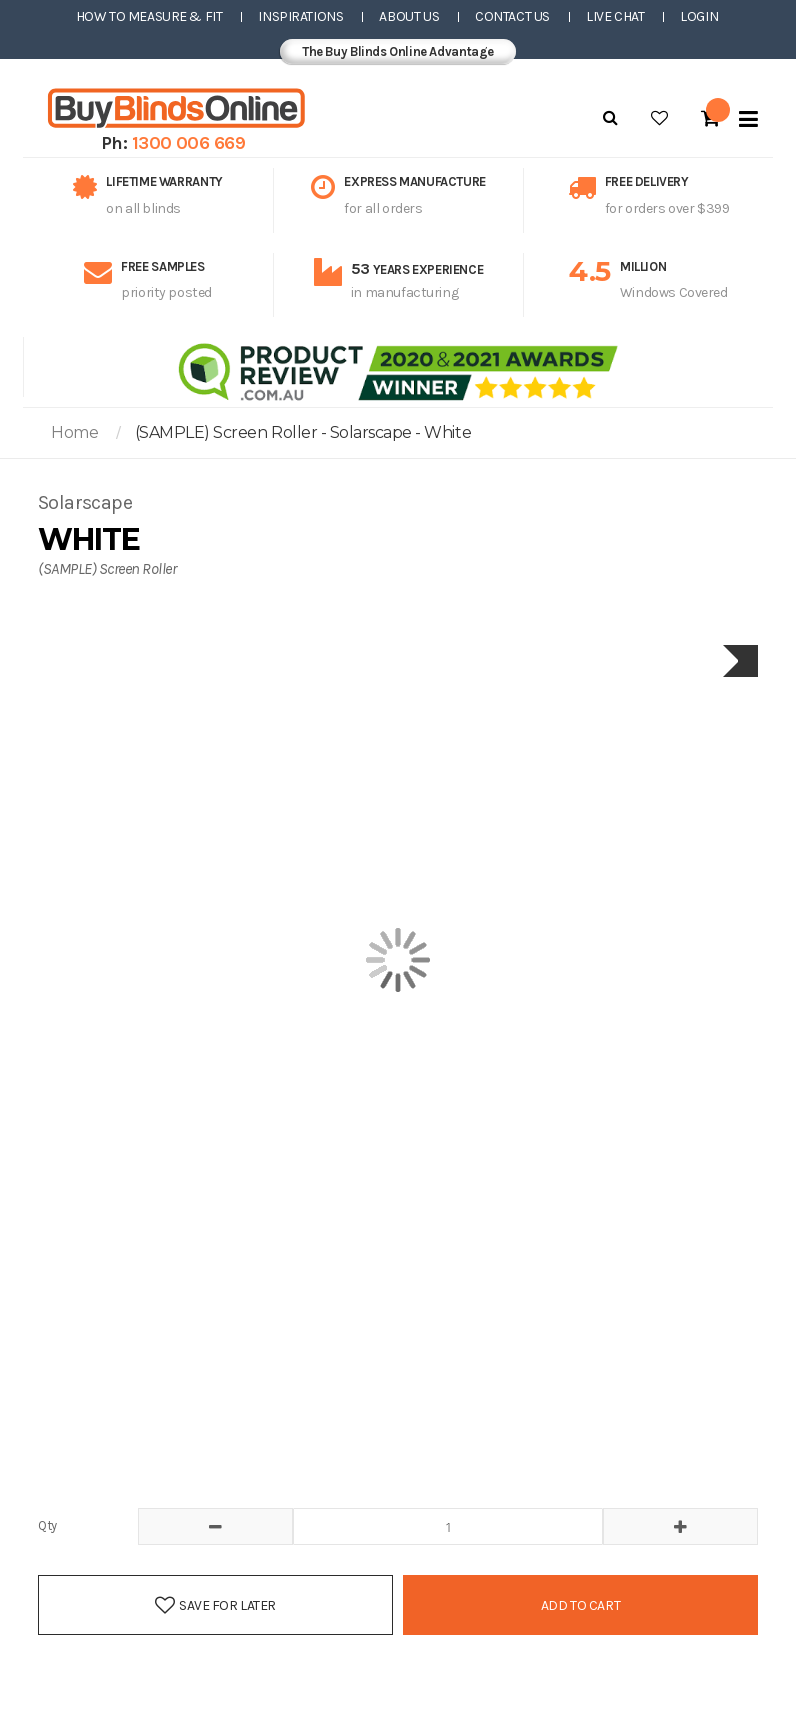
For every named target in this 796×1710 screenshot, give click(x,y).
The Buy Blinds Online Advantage (398, 51)
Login (699, 16)
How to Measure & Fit (149, 16)
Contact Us (512, 16)
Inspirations (300, 16)
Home (74, 432)
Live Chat (615, 16)
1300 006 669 (189, 143)
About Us (409, 16)
